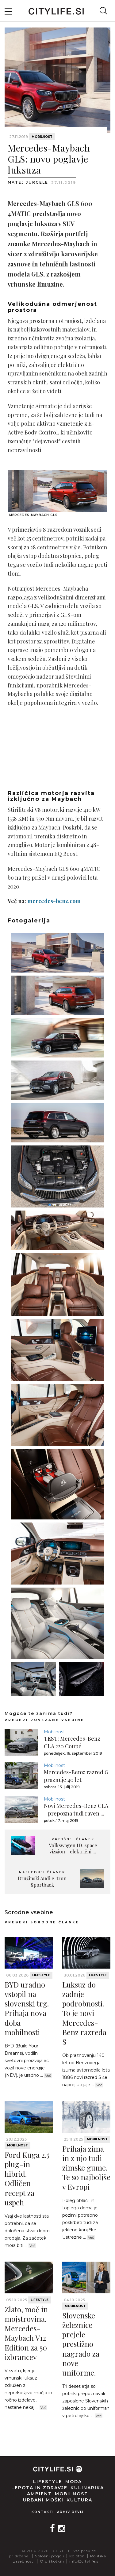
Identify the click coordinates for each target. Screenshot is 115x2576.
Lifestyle (41, 1975)
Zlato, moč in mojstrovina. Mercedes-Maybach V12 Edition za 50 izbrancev (26, 2333)
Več (48, 2075)
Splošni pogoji (49, 2556)
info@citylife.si (84, 2561)
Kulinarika (87, 2487)
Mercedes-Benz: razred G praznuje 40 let (76, 1775)
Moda (73, 2481)
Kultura (79, 2500)
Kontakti (43, 2512)
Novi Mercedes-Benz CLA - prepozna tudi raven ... (76, 1809)
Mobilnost (42, 137)
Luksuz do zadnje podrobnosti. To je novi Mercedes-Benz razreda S (84, 2013)
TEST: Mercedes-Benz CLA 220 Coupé (72, 1742)
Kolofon (77, 2556)
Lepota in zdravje (39, 2487)
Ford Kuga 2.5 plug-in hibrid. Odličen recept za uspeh (27, 2178)
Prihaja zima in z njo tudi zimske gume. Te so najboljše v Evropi (86, 2168)
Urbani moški (43, 2500)
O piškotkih (52, 2561)
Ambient (39, 2494)
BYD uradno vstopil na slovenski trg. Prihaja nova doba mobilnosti (27, 2008)
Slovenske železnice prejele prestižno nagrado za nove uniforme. (80, 2343)
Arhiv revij (70, 2512)
